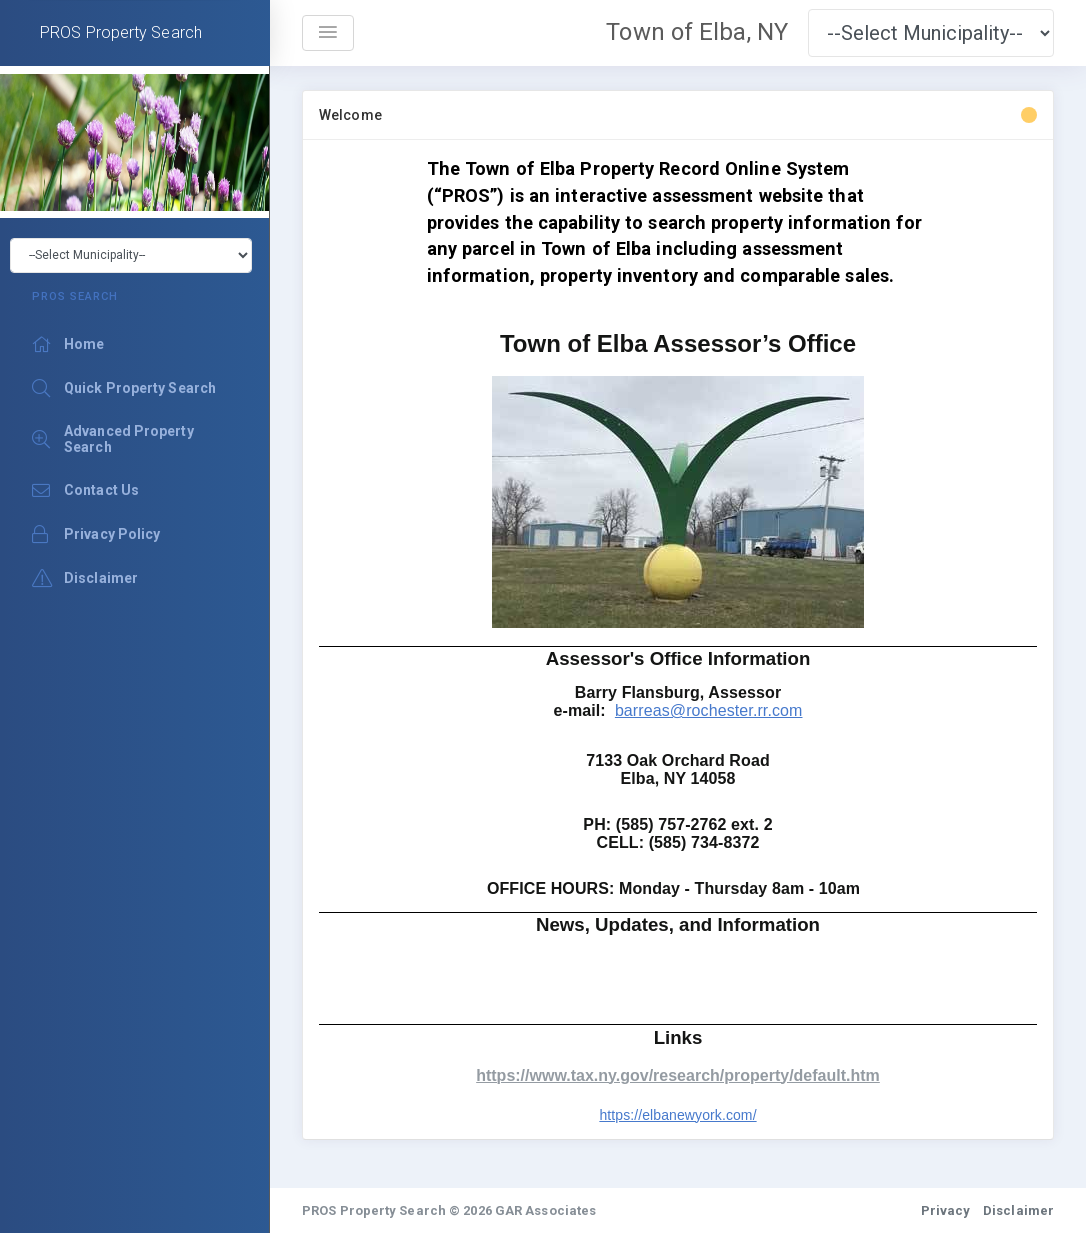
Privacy (946, 1210)
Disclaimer (1018, 1210)
